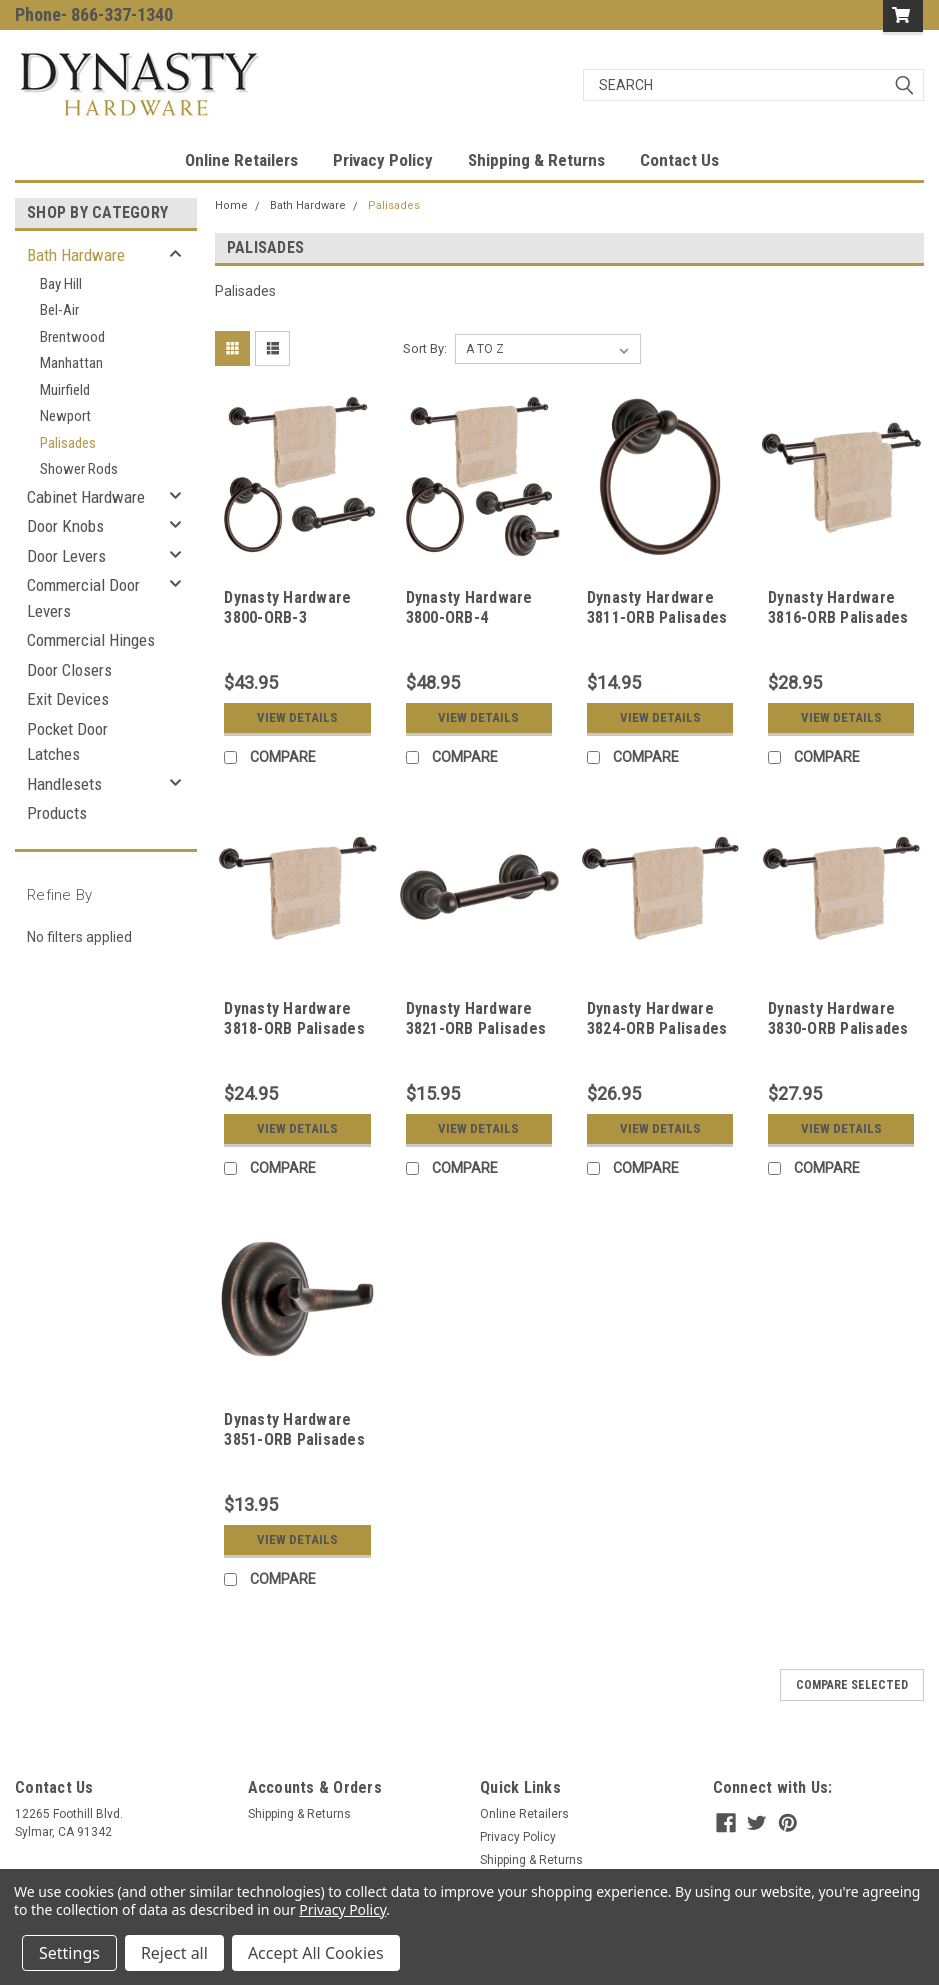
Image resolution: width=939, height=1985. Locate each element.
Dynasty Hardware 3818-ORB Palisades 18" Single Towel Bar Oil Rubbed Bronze (297, 1038)
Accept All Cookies (316, 1953)
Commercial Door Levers (83, 598)
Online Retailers (241, 160)
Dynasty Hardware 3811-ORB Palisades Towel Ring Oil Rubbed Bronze (657, 627)
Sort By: (425, 348)
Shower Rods (79, 469)
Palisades (68, 443)
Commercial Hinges (91, 640)
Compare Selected (852, 1685)
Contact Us (679, 160)
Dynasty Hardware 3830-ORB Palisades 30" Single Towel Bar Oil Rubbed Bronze (841, 1038)
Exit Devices (68, 699)
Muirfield (65, 390)
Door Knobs (65, 526)
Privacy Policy (383, 160)
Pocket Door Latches (67, 742)
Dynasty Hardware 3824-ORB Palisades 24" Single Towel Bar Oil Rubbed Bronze (660, 1038)
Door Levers (66, 556)
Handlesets (64, 784)
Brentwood (72, 337)
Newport (65, 416)
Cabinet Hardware (86, 497)
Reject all (174, 1953)
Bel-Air (59, 310)
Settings (69, 1953)
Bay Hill (61, 284)
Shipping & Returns (536, 160)
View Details (297, 717)
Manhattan (71, 363)
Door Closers (69, 670)
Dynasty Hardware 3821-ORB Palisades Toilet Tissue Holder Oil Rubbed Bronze (479, 1038)
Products (57, 813)
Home (231, 205)
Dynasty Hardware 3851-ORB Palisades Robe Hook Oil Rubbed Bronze (294, 1449)
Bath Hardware (76, 255)
